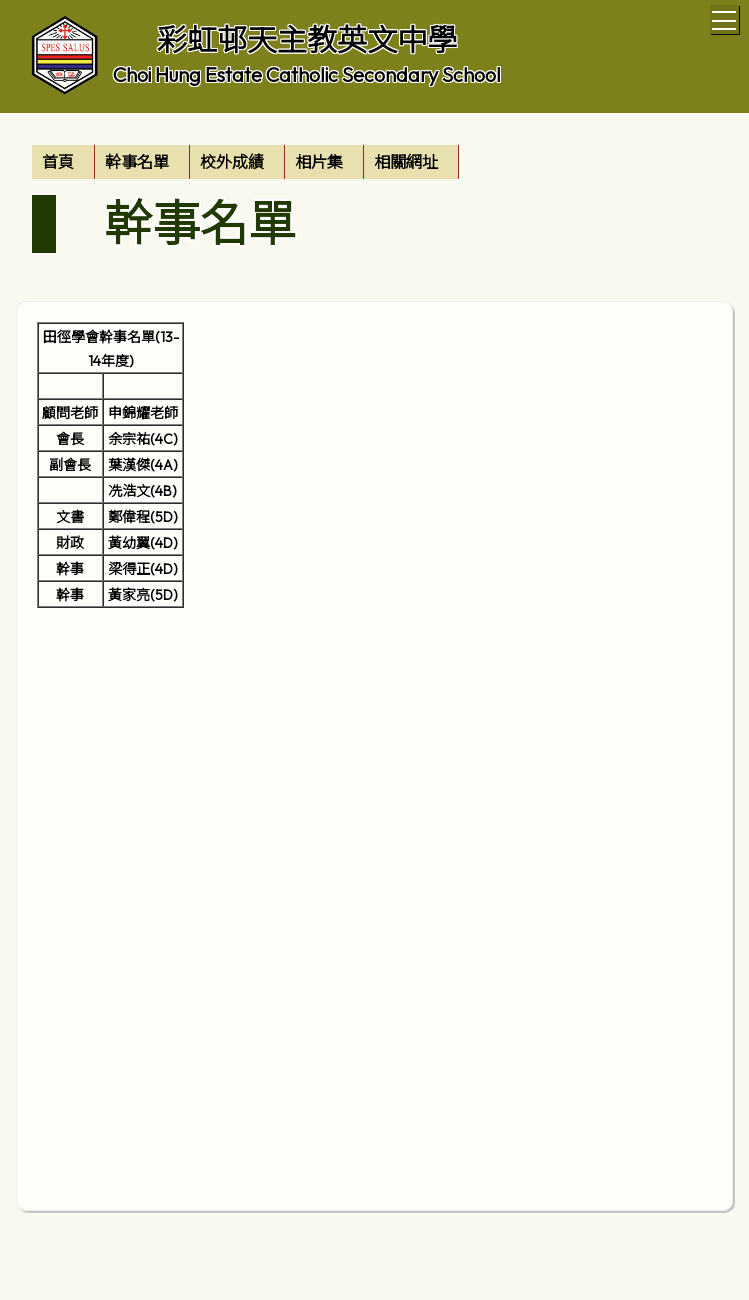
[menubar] (245, 162)
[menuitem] (63, 162)
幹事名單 (137, 162)
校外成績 (232, 162)
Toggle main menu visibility (725, 17)
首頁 (58, 162)
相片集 (319, 162)
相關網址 (406, 162)
